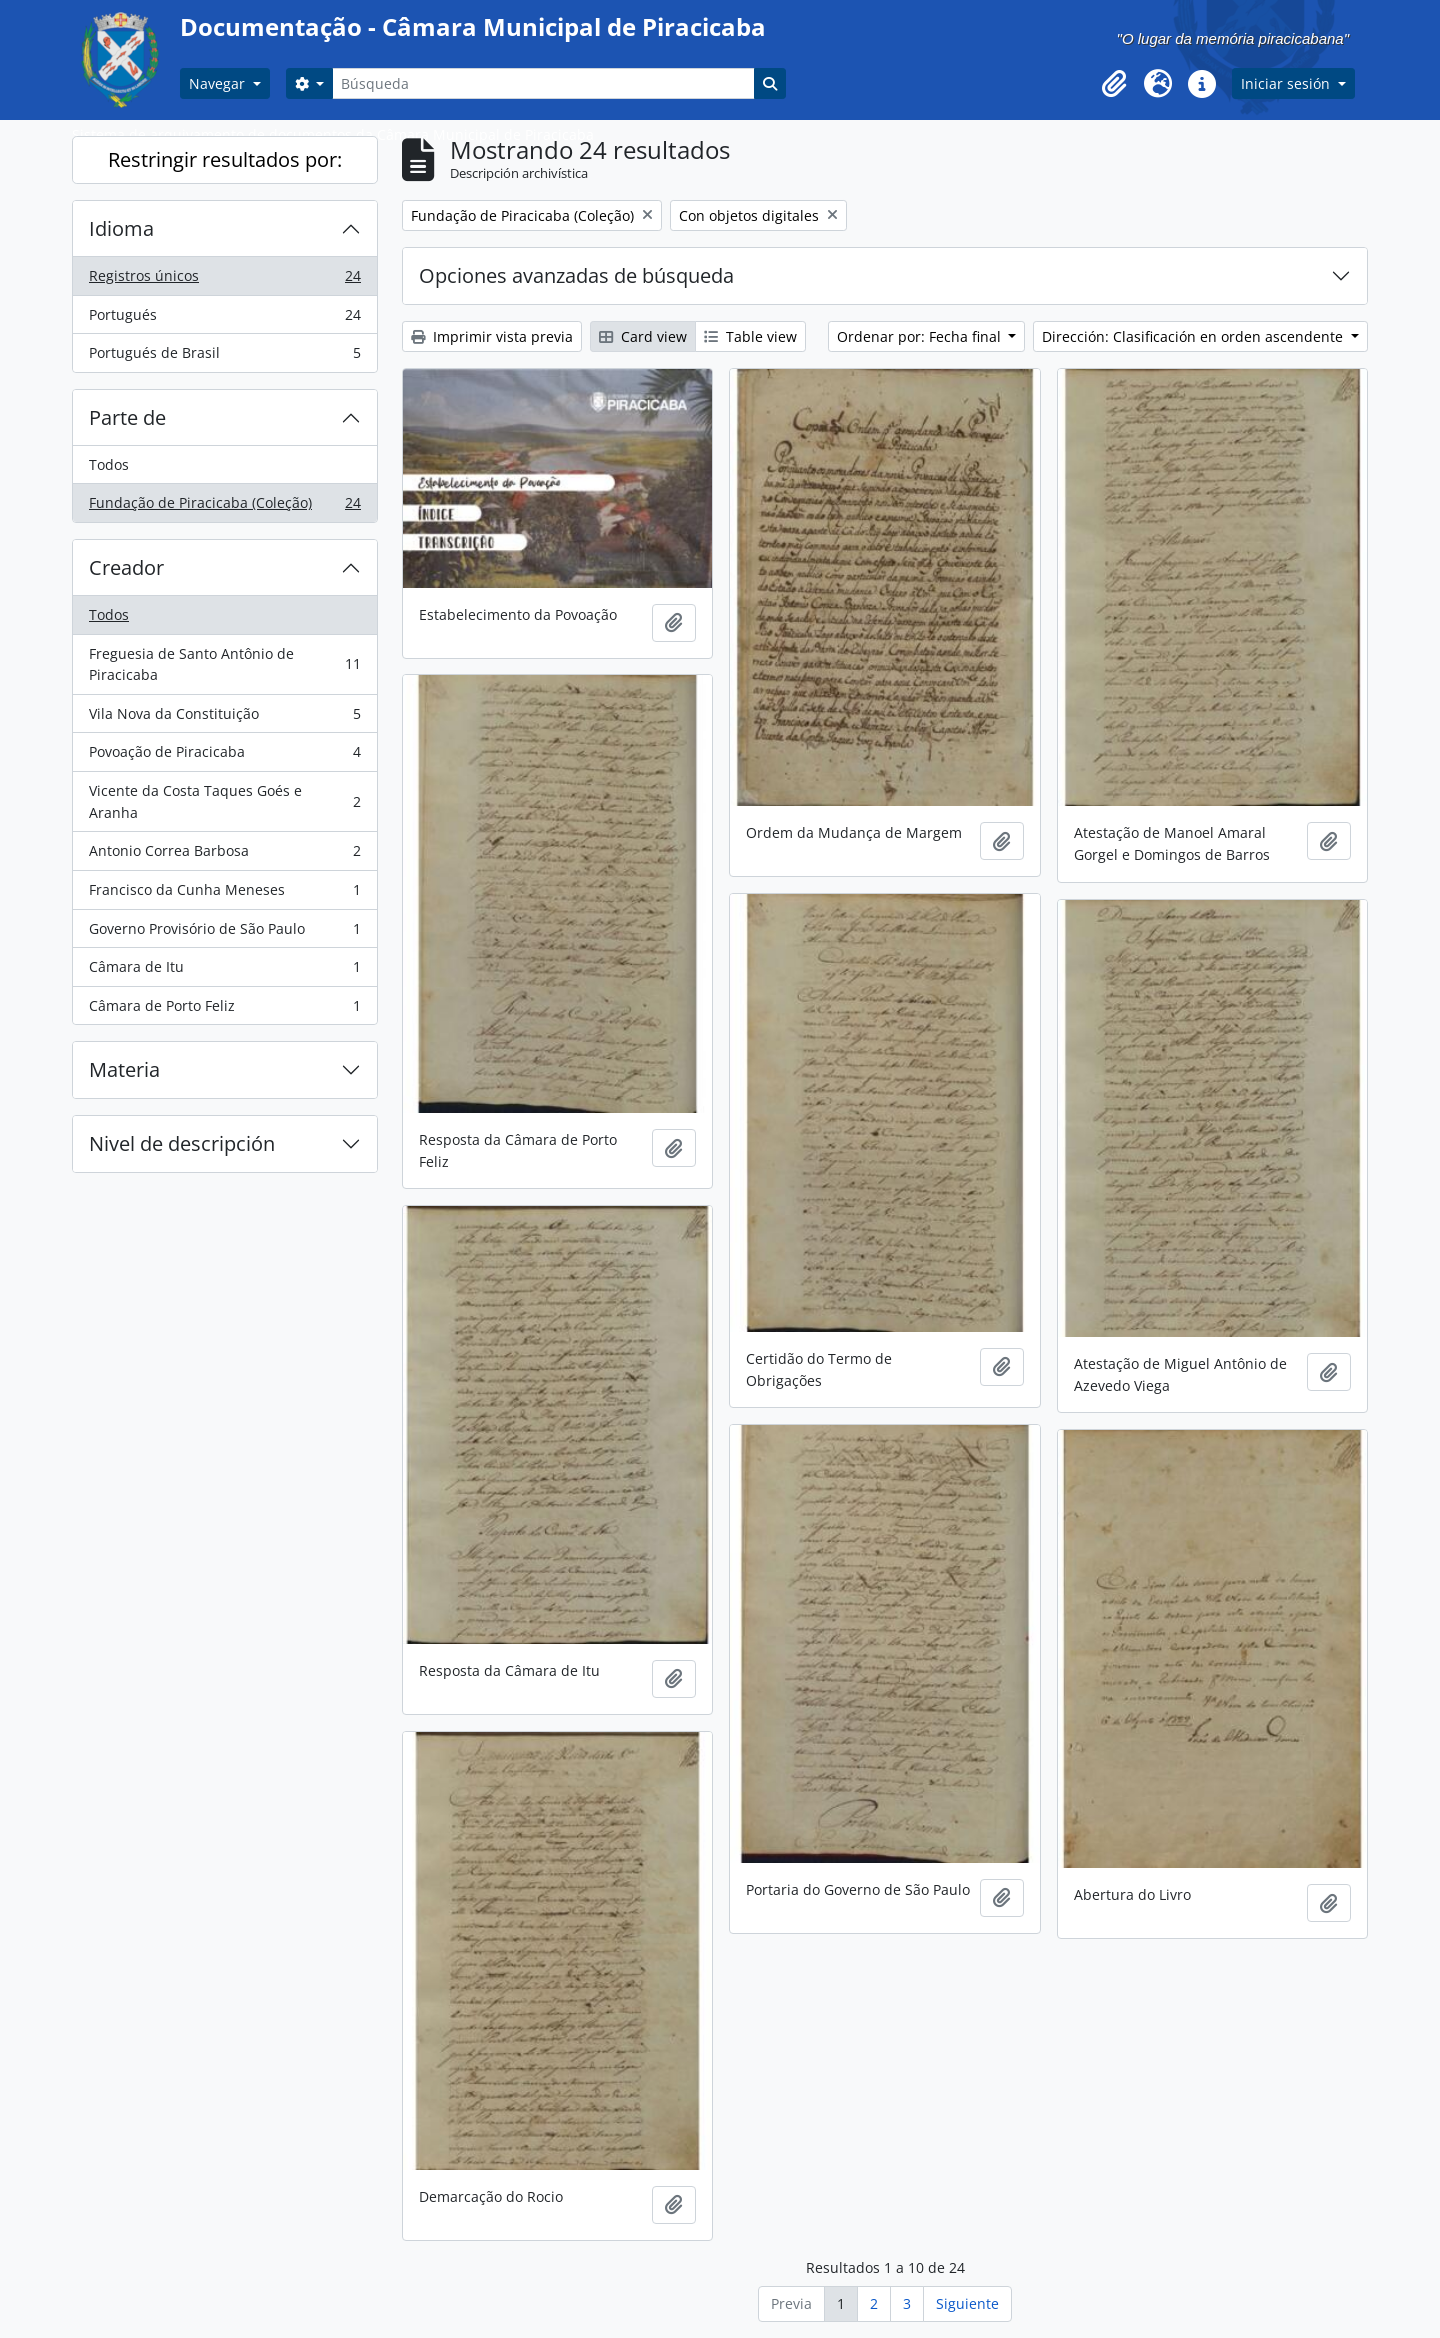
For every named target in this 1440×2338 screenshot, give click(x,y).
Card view (643, 336)
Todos (109, 464)
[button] (1114, 84)
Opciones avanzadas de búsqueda (576, 275)
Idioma (121, 228)
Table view (750, 336)
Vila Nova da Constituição (224, 718)
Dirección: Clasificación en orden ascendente (1194, 336)
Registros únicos (224, 280)
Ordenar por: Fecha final (921, 336)
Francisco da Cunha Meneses (224, 894)
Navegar (219, 83)
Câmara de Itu (224, 971)
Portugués (224, 319)
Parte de (127, 417)
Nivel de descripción (182, 1143)
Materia (124, 1069)
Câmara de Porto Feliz (224, 1010)
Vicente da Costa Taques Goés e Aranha (224, 801)
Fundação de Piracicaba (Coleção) (224, 507)
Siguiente (967, 2303)
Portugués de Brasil (224, 357)
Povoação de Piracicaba (224, 756)
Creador (126, 567)
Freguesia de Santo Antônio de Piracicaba (224, 664)
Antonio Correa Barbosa (224, 855)
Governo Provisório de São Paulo (224, 933)
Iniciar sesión (1287, 83)
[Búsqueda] (543, 83)
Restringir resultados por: (225, 159)
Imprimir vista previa (492, 336)
